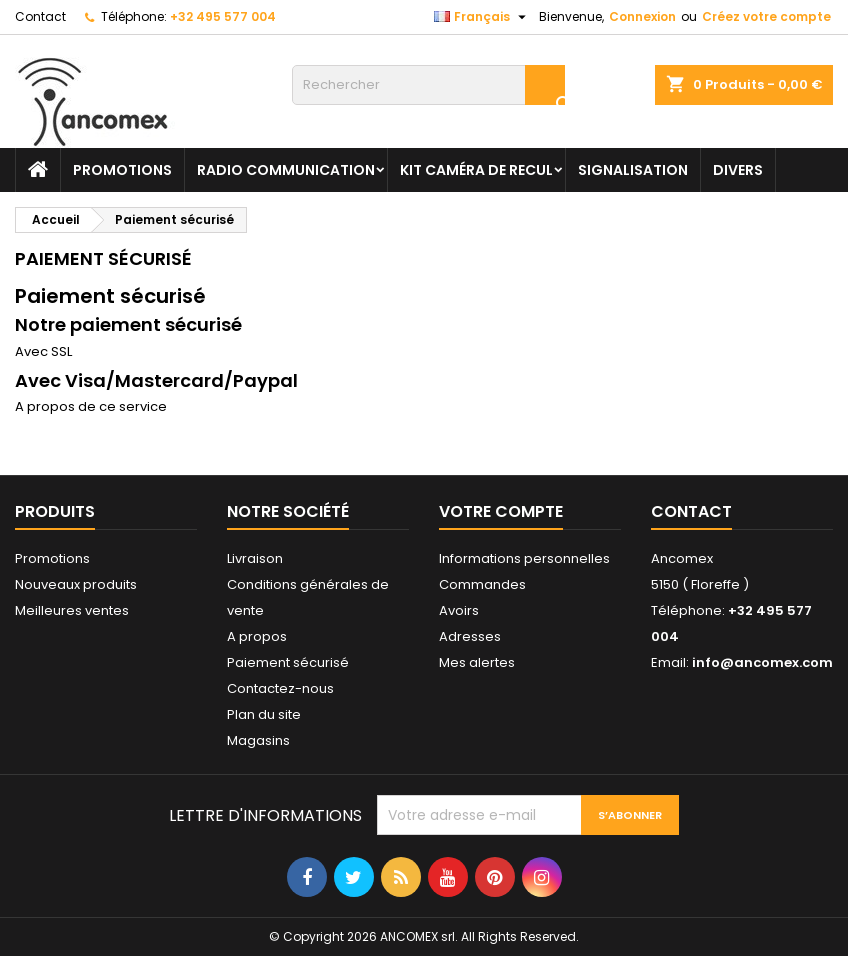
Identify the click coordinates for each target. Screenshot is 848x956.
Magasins (258, 740)
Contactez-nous (280, 688)
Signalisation (633, 170)
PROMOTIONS (122, 170)
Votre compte (501, 511)
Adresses (470, 636)
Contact (40, 16)
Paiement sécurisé (288, 662)
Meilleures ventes (72, 610)
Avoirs (459, 610)
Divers (738, 170)
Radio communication (286, 170)
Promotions (52, 558)
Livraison (255, 558)
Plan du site (264, 714)
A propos (257, 636)
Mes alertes (477, 662)
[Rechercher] (428, 85)
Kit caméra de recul (476, 170)
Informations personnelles (524, 558)
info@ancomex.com (762, 662)
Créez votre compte (766, 16)
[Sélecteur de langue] (482, 17)
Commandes (482, 584)
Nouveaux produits (76, 584)
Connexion (642, 16)
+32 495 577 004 (223, 16)
